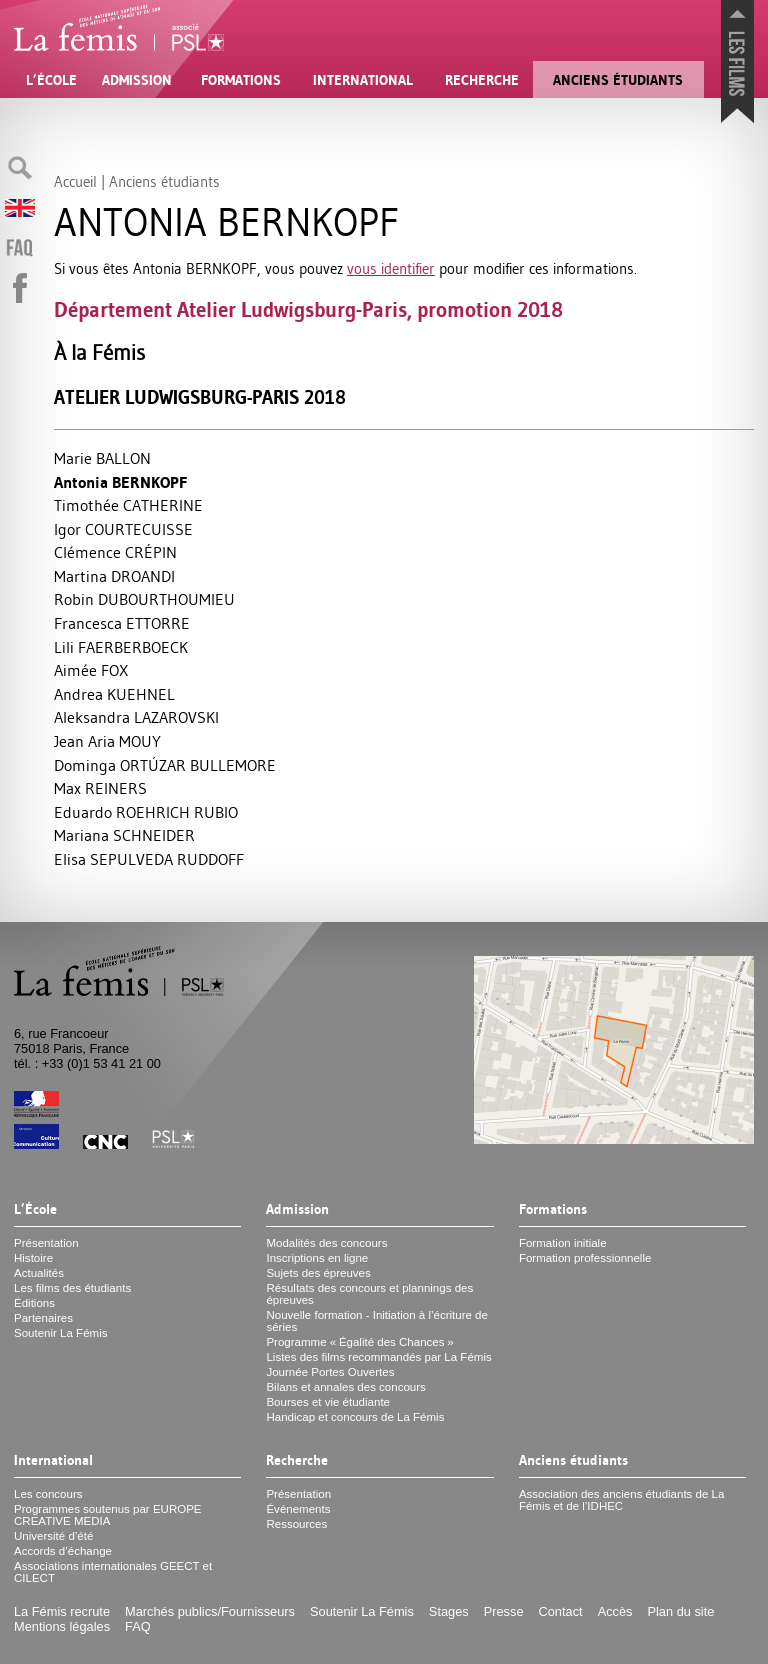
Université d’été (53, 1536)
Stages (449, 1611)
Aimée (91, 670)
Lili (121, 647)
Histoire (33, 1258)
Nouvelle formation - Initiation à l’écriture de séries (376, 1321)
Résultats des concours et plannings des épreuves (369, 1294)
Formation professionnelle (585, 1258)
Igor (123, 529)
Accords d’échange (63, 1551)
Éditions (34, 1303)
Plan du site (680, 1611)
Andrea (114, 694)
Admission (137, 80)
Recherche (482, 80)
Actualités (39, 1273)
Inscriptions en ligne (317, 1258)
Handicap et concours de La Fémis (355, 1417)
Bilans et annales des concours (345, 1387)
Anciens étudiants (618, 80)
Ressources (296, 1524)
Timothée (128, 505)
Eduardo (146, 812)
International (363, 80)
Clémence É (115, 552)
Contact (561, 1611)
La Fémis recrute (62, 1611)
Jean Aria (107, 741)
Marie (102, 458)
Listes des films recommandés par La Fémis (378, 1357)
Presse (504, 1611)
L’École (51, 80)
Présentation (46, 1243)
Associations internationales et (113, 1572)
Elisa (149, 859)
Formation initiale (563, 1243)
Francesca (122, 623)
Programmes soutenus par (108, 1515)
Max (100, 788)
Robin (144, 599)
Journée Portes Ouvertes (330, 1372)
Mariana (124, 835)
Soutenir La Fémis (60, 1333)
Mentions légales (62, 1626)
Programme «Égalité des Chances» (359, 1342)
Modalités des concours (326, 1243)
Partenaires (43, 1318)
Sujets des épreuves (318, 1273)
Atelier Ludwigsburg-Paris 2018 (200, 397)
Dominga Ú (165, 765)
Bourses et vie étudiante (328, 1402)
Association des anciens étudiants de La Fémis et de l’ (622, 1500)
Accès (615, 1611)
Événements (298, 1509)
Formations (241, 80)
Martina (114, 576)
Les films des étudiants (72, 1288)
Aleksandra (136, 717)
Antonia (120, 482)
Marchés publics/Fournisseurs (210, 1611)
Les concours (48, 1494)
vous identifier (391, 268)
